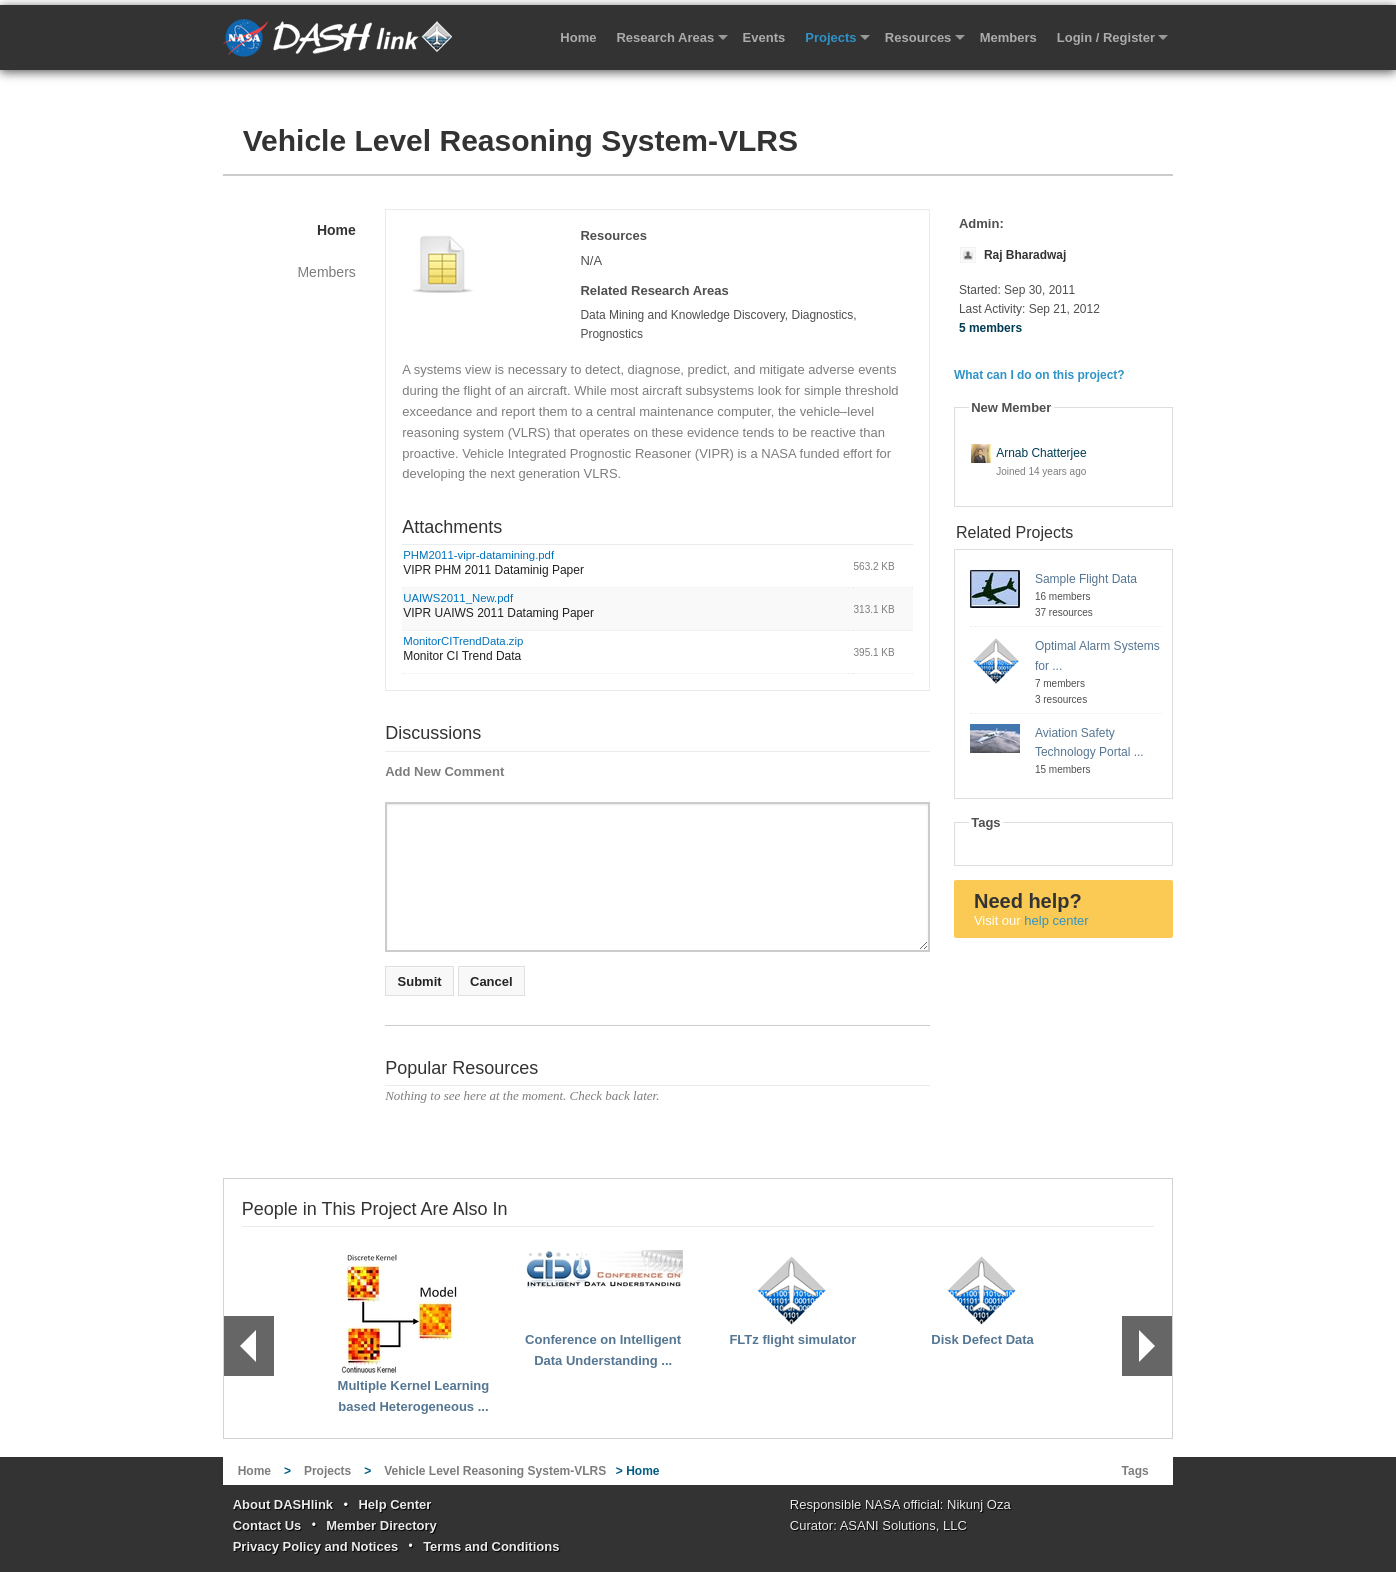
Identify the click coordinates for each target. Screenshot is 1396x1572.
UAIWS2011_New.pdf (458, 598)
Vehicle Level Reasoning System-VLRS (520, 140)
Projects (830, 37)
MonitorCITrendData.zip (463, 641)
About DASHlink (283, 1504)
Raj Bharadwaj (1025, 255)
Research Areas (665, 37)
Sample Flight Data (1086, 579)
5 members (990, 328)
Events (764, 37)
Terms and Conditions (491, 1546)
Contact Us (267, 1525)
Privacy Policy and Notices (315, 1546)
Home (578, 37)
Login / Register (1106, 37)
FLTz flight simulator (792, 1339)
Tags (1135, 1471)
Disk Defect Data (982, 1339)
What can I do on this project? (1039, 375)
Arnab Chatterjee (1041, 453)
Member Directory (381, 1525)
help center (1056, 920)
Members (1008, 37)
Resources (918, 37)
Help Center (394, 1504)
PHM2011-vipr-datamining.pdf (478, 555)
